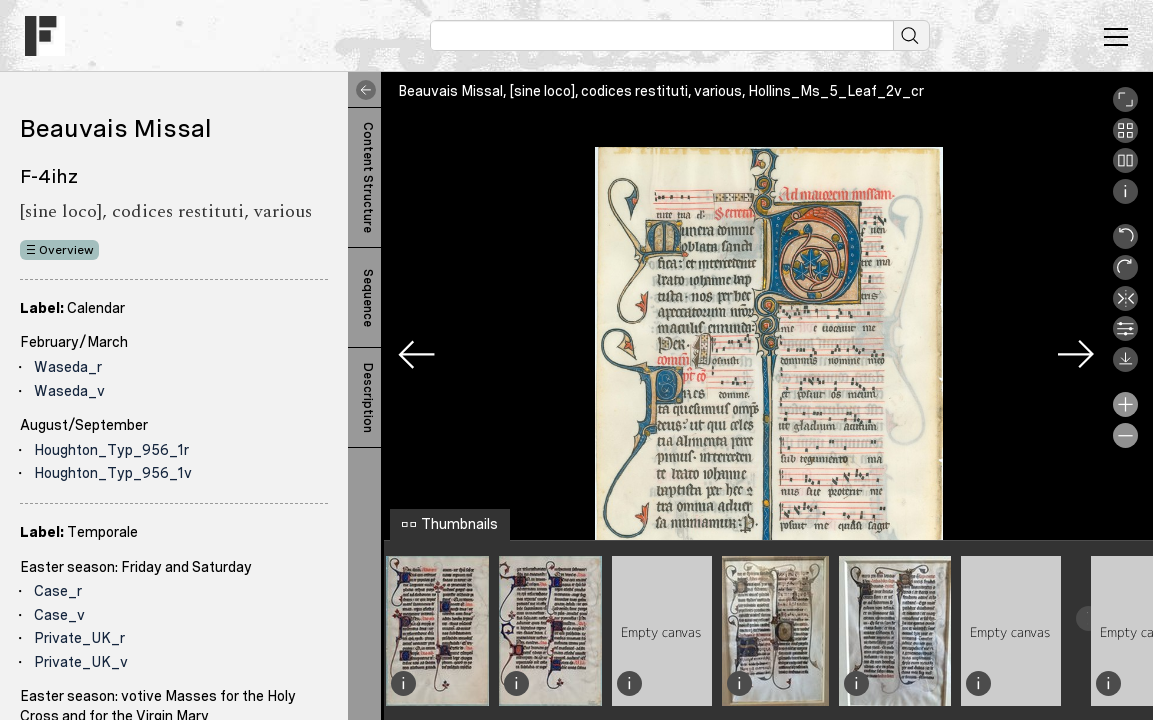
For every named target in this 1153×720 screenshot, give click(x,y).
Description (368, 398)
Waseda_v (69, 391)
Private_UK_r (79, 638)
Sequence (368, 298)
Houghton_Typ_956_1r (111, 450)
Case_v (59, 615)
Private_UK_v (81, 662)
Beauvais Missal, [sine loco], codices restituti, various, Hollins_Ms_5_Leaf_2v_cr (661, 91)
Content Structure (368, 177)
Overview (66, 250)
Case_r (58, 591)
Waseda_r (68, 367)
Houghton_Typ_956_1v (113, 473)
